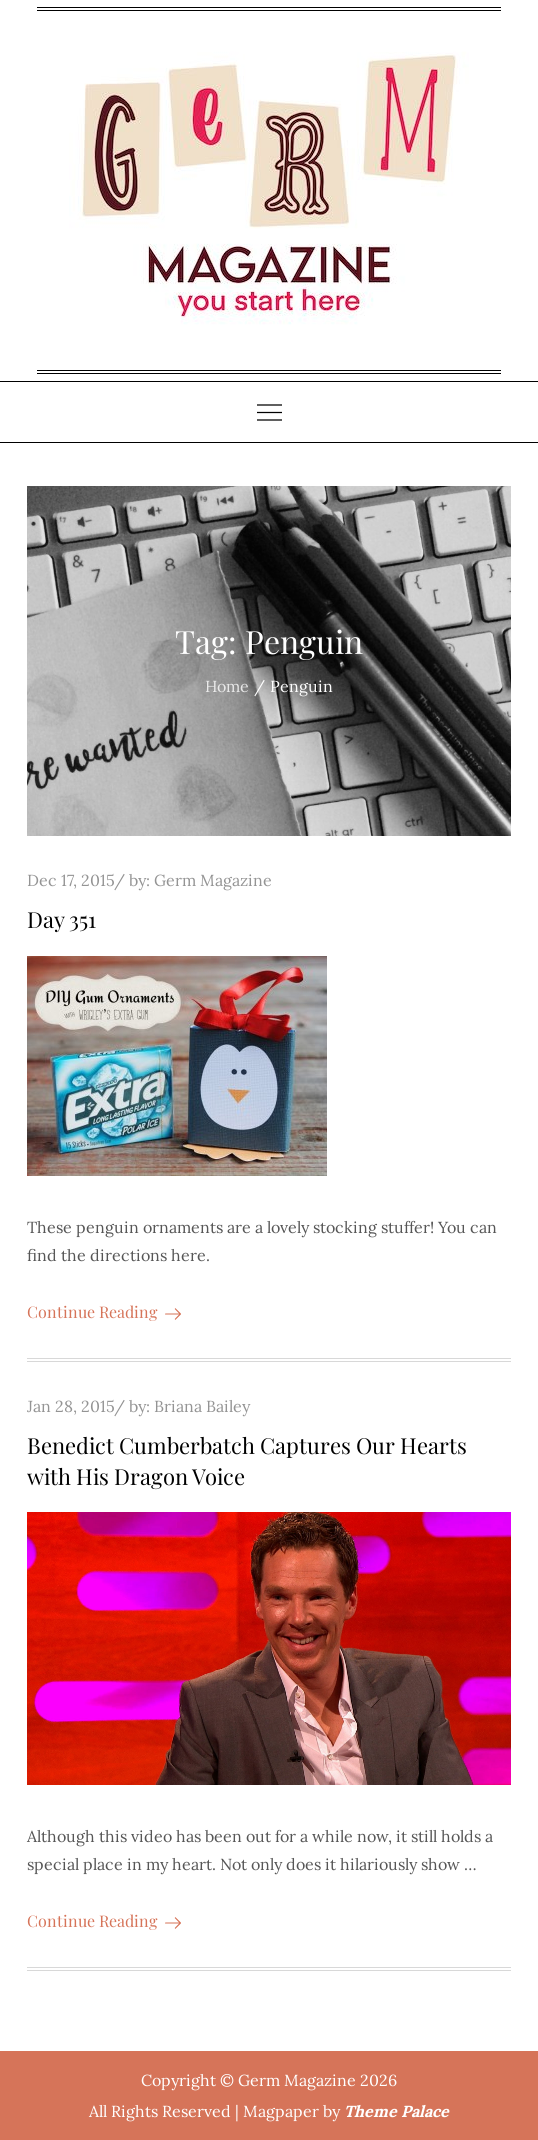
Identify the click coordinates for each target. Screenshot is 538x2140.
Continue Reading (104, 1311)
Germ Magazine (213, 880)
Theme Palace (396, 2111)
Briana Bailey (202, 1406)
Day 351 (61, 919)
